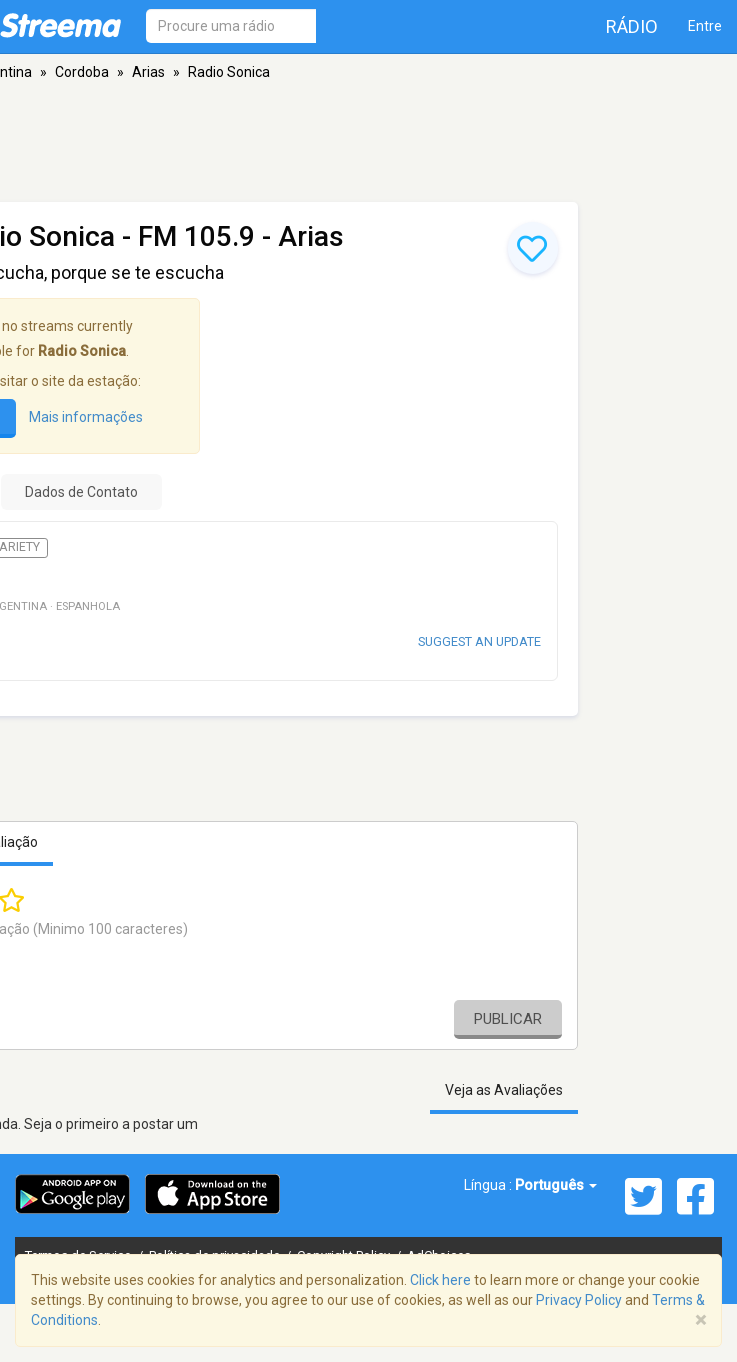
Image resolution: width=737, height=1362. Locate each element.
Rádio (632, 26)
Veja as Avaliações (504, 1090)
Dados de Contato (81, 492)
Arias (148, 72)
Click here (440, 1280)
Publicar (508, 1019)
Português (556, 1185)
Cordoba (82, 72)
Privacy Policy (579, 1300)
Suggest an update (479, 641)
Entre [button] (705, 26)
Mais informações (86, 417)
